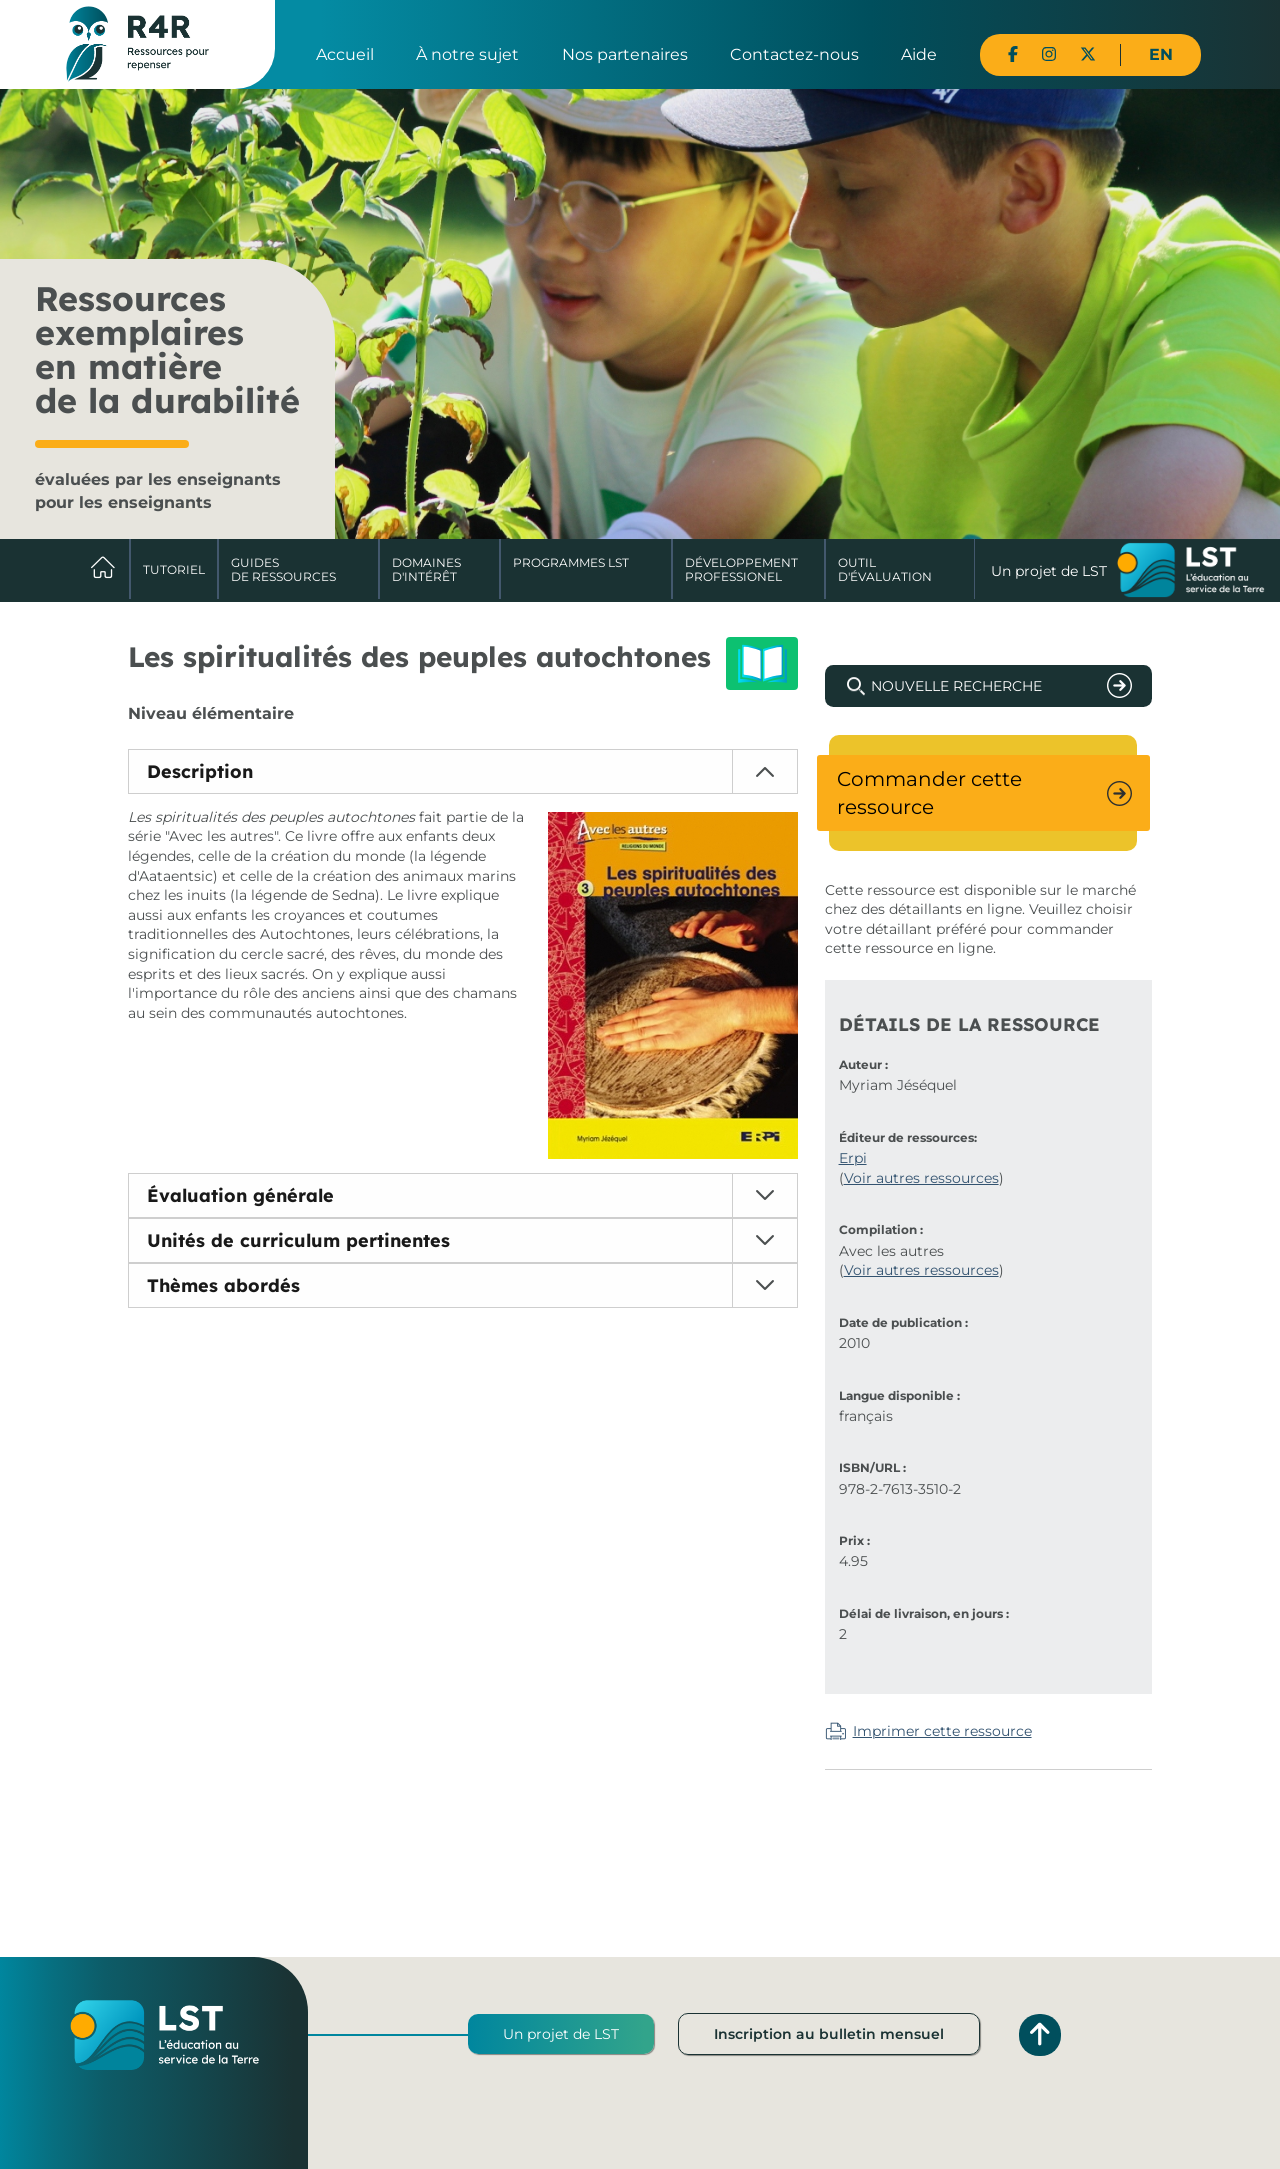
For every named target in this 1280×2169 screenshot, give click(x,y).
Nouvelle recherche (956, 686)
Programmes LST (571, 562)
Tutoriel (174, 569)
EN (1161, 54)
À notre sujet (467, 54)
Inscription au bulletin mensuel (829, 2034)
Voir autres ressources (921, 1178)
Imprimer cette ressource (942, 1731)
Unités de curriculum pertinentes (298, 1240)
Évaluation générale (240, 1195)
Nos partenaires (625, 54)
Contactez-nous (794, 54)
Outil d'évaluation (885, 569)
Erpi (853, 1158)
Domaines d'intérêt (426, 569)
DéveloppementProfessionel (741, 569)
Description (200, 771)
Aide (919, 54)
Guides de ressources (283, 569)
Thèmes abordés (223, 1285)
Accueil (345, 54)
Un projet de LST (561, 2034)
